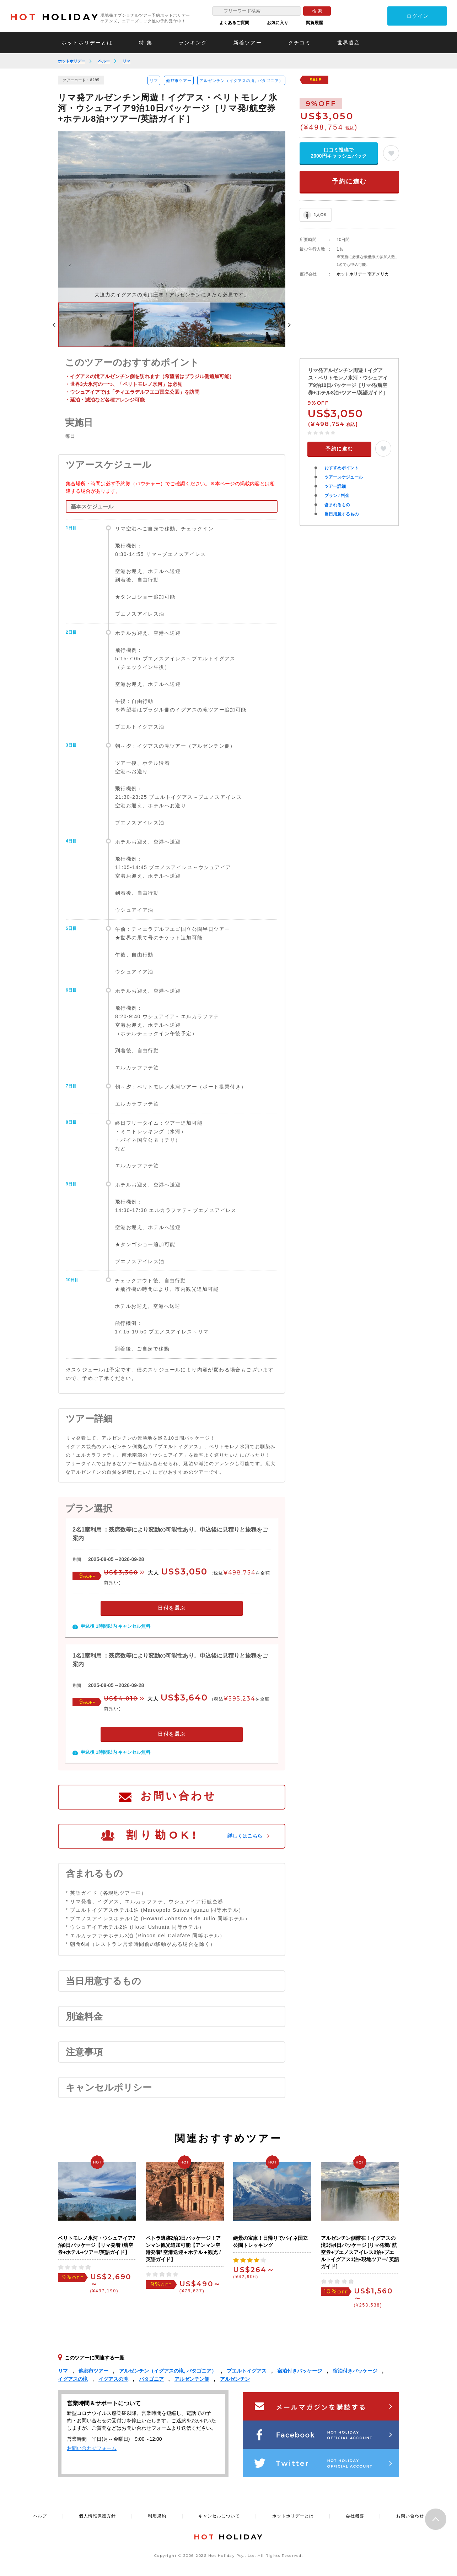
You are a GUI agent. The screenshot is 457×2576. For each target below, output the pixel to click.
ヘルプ (40, 2516)
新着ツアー (247, 42)
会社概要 (355, 2516)
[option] (171, 216)
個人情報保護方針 (97, 2516)
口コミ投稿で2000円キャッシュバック (338, 153)
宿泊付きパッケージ (299, 2371)
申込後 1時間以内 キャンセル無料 (115, 1626)
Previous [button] (54, 325)
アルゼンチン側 (191, 2379)
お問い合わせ (178, 1796)
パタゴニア (151, 2379)
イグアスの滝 (73, 2379)
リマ (126, 61)
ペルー (104, 61)
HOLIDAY (55, 17)
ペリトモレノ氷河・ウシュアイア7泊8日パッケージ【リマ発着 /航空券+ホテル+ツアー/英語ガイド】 (96, 2245)
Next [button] (289, 325)
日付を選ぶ (172, 1608)
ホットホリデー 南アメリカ (363, 274)
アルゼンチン (235, 2379)
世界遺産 (348, 42)
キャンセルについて (219, 2516)
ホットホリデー (71, 61)
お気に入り (277, 22)
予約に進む (349, 181)
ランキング (193, 42)
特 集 (145, 42)
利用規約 (157, 2516)
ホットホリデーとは (87, 42)
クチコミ (299, 42)
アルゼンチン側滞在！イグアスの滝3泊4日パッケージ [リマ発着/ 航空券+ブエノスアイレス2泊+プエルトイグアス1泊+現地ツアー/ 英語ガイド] (360, 2252)
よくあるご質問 (234, 22)
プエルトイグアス (247, 2371)
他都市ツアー (179, 80)
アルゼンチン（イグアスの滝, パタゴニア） (241, 80)
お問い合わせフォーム (92, 2448)
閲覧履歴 (314, 22)
